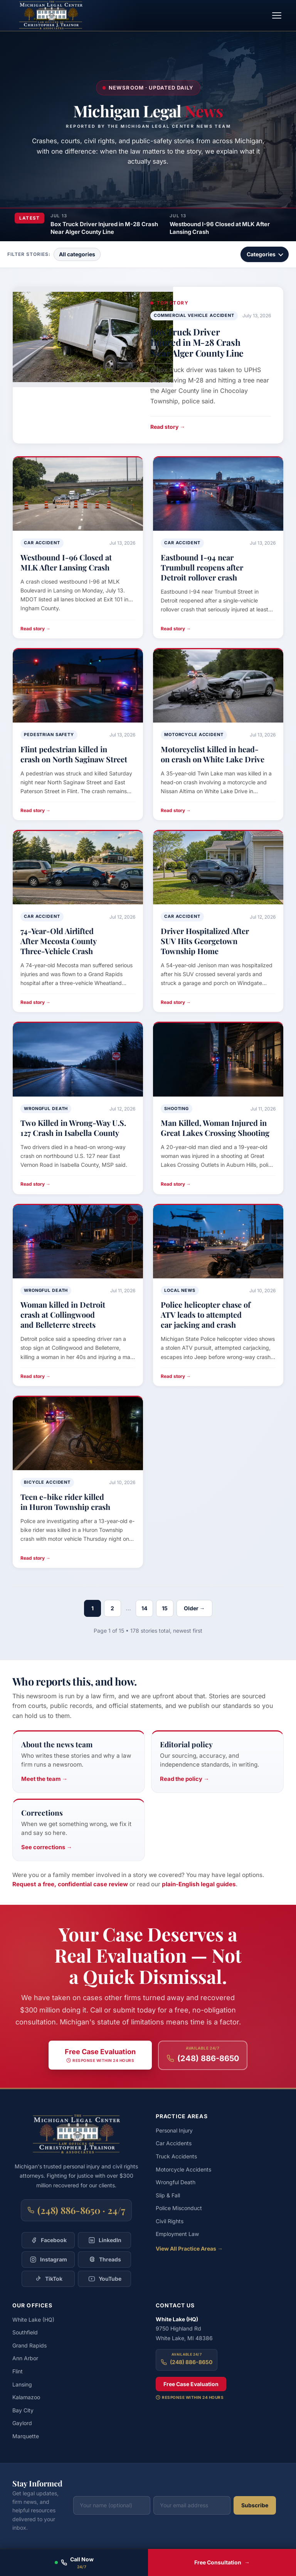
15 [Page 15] (165, 1608)
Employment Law (177, 2234)
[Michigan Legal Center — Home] (50, 15)
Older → (194, 1608)
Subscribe (254, 2505)
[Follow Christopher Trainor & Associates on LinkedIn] (104, 2240)
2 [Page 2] (112, 1608)
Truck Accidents (176, 2156)
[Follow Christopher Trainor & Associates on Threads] (104, 2259)
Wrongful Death (175, 2182)
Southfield (25, 2332)
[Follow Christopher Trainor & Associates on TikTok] (48, 2279)
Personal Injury (174, 2130)
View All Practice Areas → (189, 2248)
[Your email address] (191, 2505)
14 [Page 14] (144, 1608)
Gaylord (22, 2423)
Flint (17, 2371)
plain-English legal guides (199, 1884)
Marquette (25, 2436)
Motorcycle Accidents (183, 2169)
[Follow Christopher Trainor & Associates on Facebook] (48, 2240)
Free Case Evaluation (191, 2384)
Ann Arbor (25, 2358)
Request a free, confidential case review (70, 1884)
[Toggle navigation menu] (277, 15)
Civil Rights (169, 2221)
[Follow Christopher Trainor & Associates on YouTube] (104, 2279)
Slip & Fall (168, 2195)
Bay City (23, 2410)
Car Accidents (174, 2143)
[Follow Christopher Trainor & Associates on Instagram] (48, 2259)
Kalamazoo (26, 2397)
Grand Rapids (29, 2345)
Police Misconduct (179, 2208)
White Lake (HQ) (33, 2319)
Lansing (22, 2384)
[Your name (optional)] (111, 2505)
